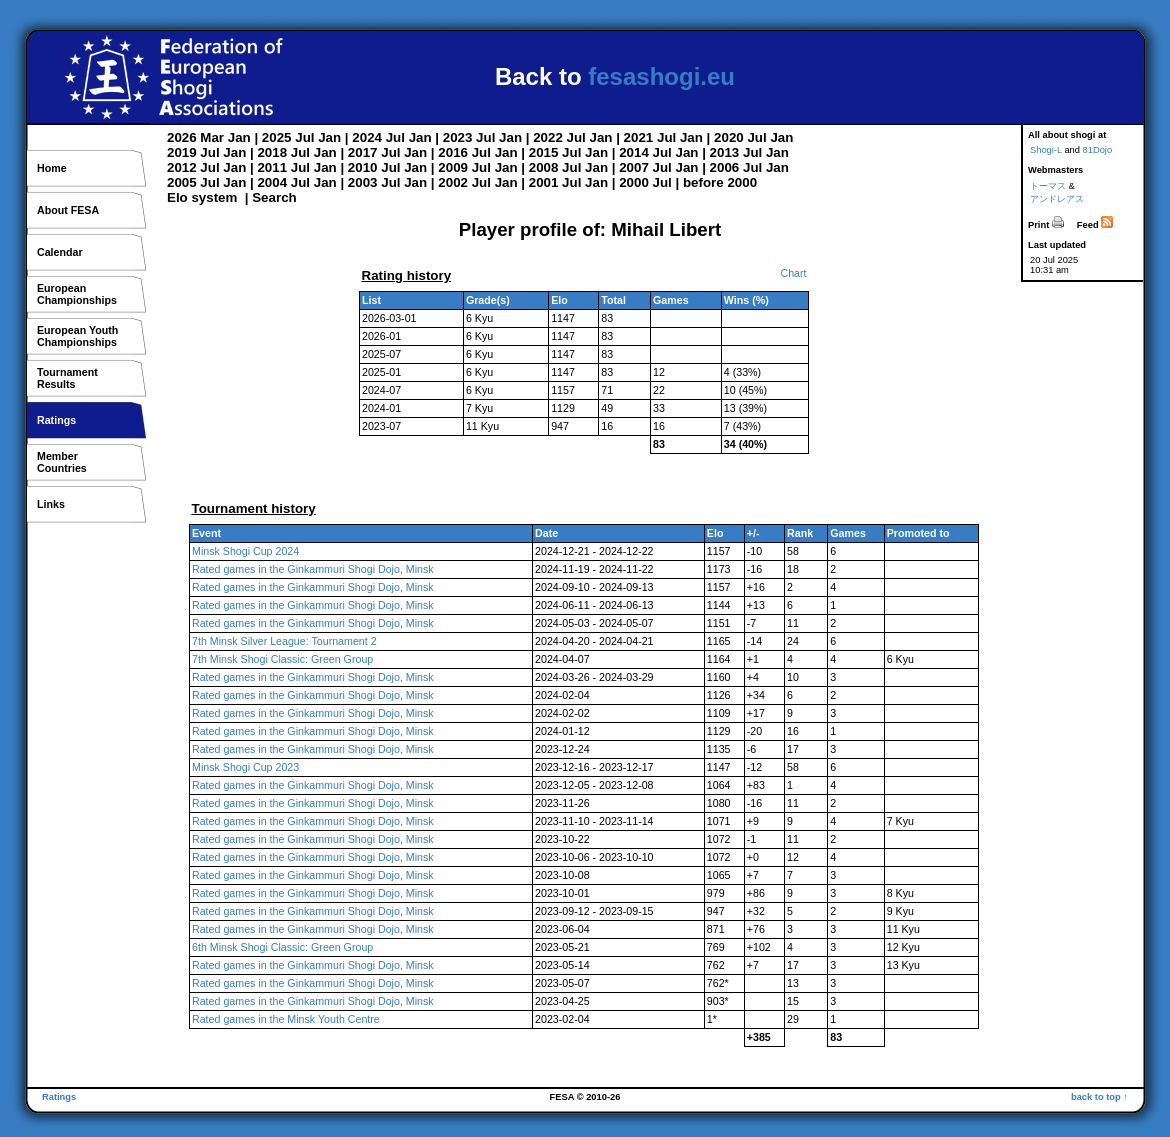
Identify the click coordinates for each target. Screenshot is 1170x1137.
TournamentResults (67, 378)
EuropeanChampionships (77, 294)
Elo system (202, 197)
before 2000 (720, 182)
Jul (304, 137)
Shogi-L (1046, 150)
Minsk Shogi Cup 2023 (245, 767)
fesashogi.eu (661, 76)
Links (51, 504)
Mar (212, 137)
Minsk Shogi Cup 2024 (245, 551)
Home (52, 168)
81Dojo (1098, 150)
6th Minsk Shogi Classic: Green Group (282, 947)
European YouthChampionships (77, 336)
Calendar (60, 252)
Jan (239, 137)
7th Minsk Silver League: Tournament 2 (284, 641)
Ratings (56, 420)
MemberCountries (62, 462)
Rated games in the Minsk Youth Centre (286, 1019)
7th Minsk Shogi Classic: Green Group (282, 659)
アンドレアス (1057, 199)
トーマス (1048, 186)
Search (274, 197)
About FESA (68, 210)
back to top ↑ (1099, 1097)
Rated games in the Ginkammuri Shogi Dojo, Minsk (313, 569)
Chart (793, 273)
